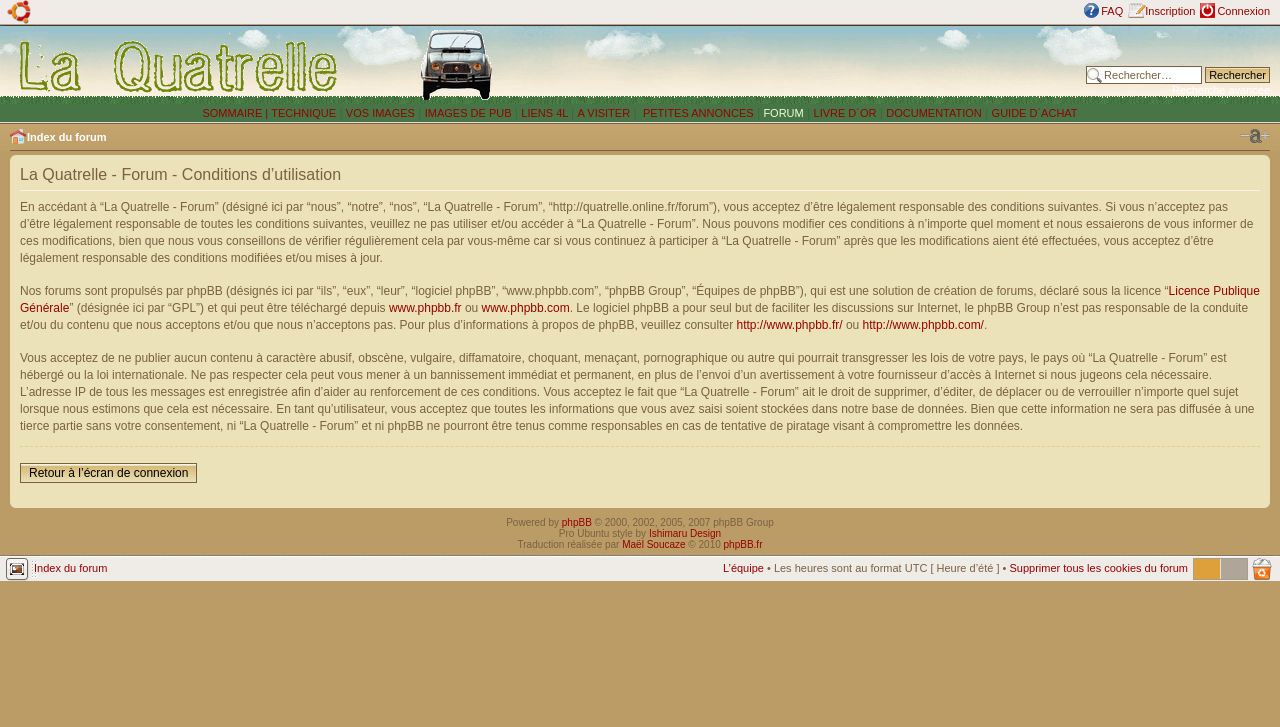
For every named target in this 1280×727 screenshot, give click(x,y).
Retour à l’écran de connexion (108, 473)
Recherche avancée (1221, 90)
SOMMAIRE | (236, 113)
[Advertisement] (823, 65)
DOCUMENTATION (934, 113)
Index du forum (66, 137)
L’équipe (743, 568)
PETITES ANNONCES (697, 113)
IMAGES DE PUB (468, 113)
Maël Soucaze (653, 544)
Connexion (1243, 11)
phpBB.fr (743, 544)
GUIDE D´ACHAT (1035, 113)
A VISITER (604, 113)
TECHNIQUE (303, 113)
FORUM (783, 113)
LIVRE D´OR (845, 113)
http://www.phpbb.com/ (923, 325)
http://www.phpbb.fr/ (789, 325)
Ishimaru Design (685, 533)
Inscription (1170, 11)
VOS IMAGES (380, 113)
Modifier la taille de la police (1255, 136)
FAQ (1112, 11)
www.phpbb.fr (425, 308)
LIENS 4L (546, 113)
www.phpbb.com (526, 308)
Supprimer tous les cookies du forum (1098, 568)
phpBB (577, 522)
